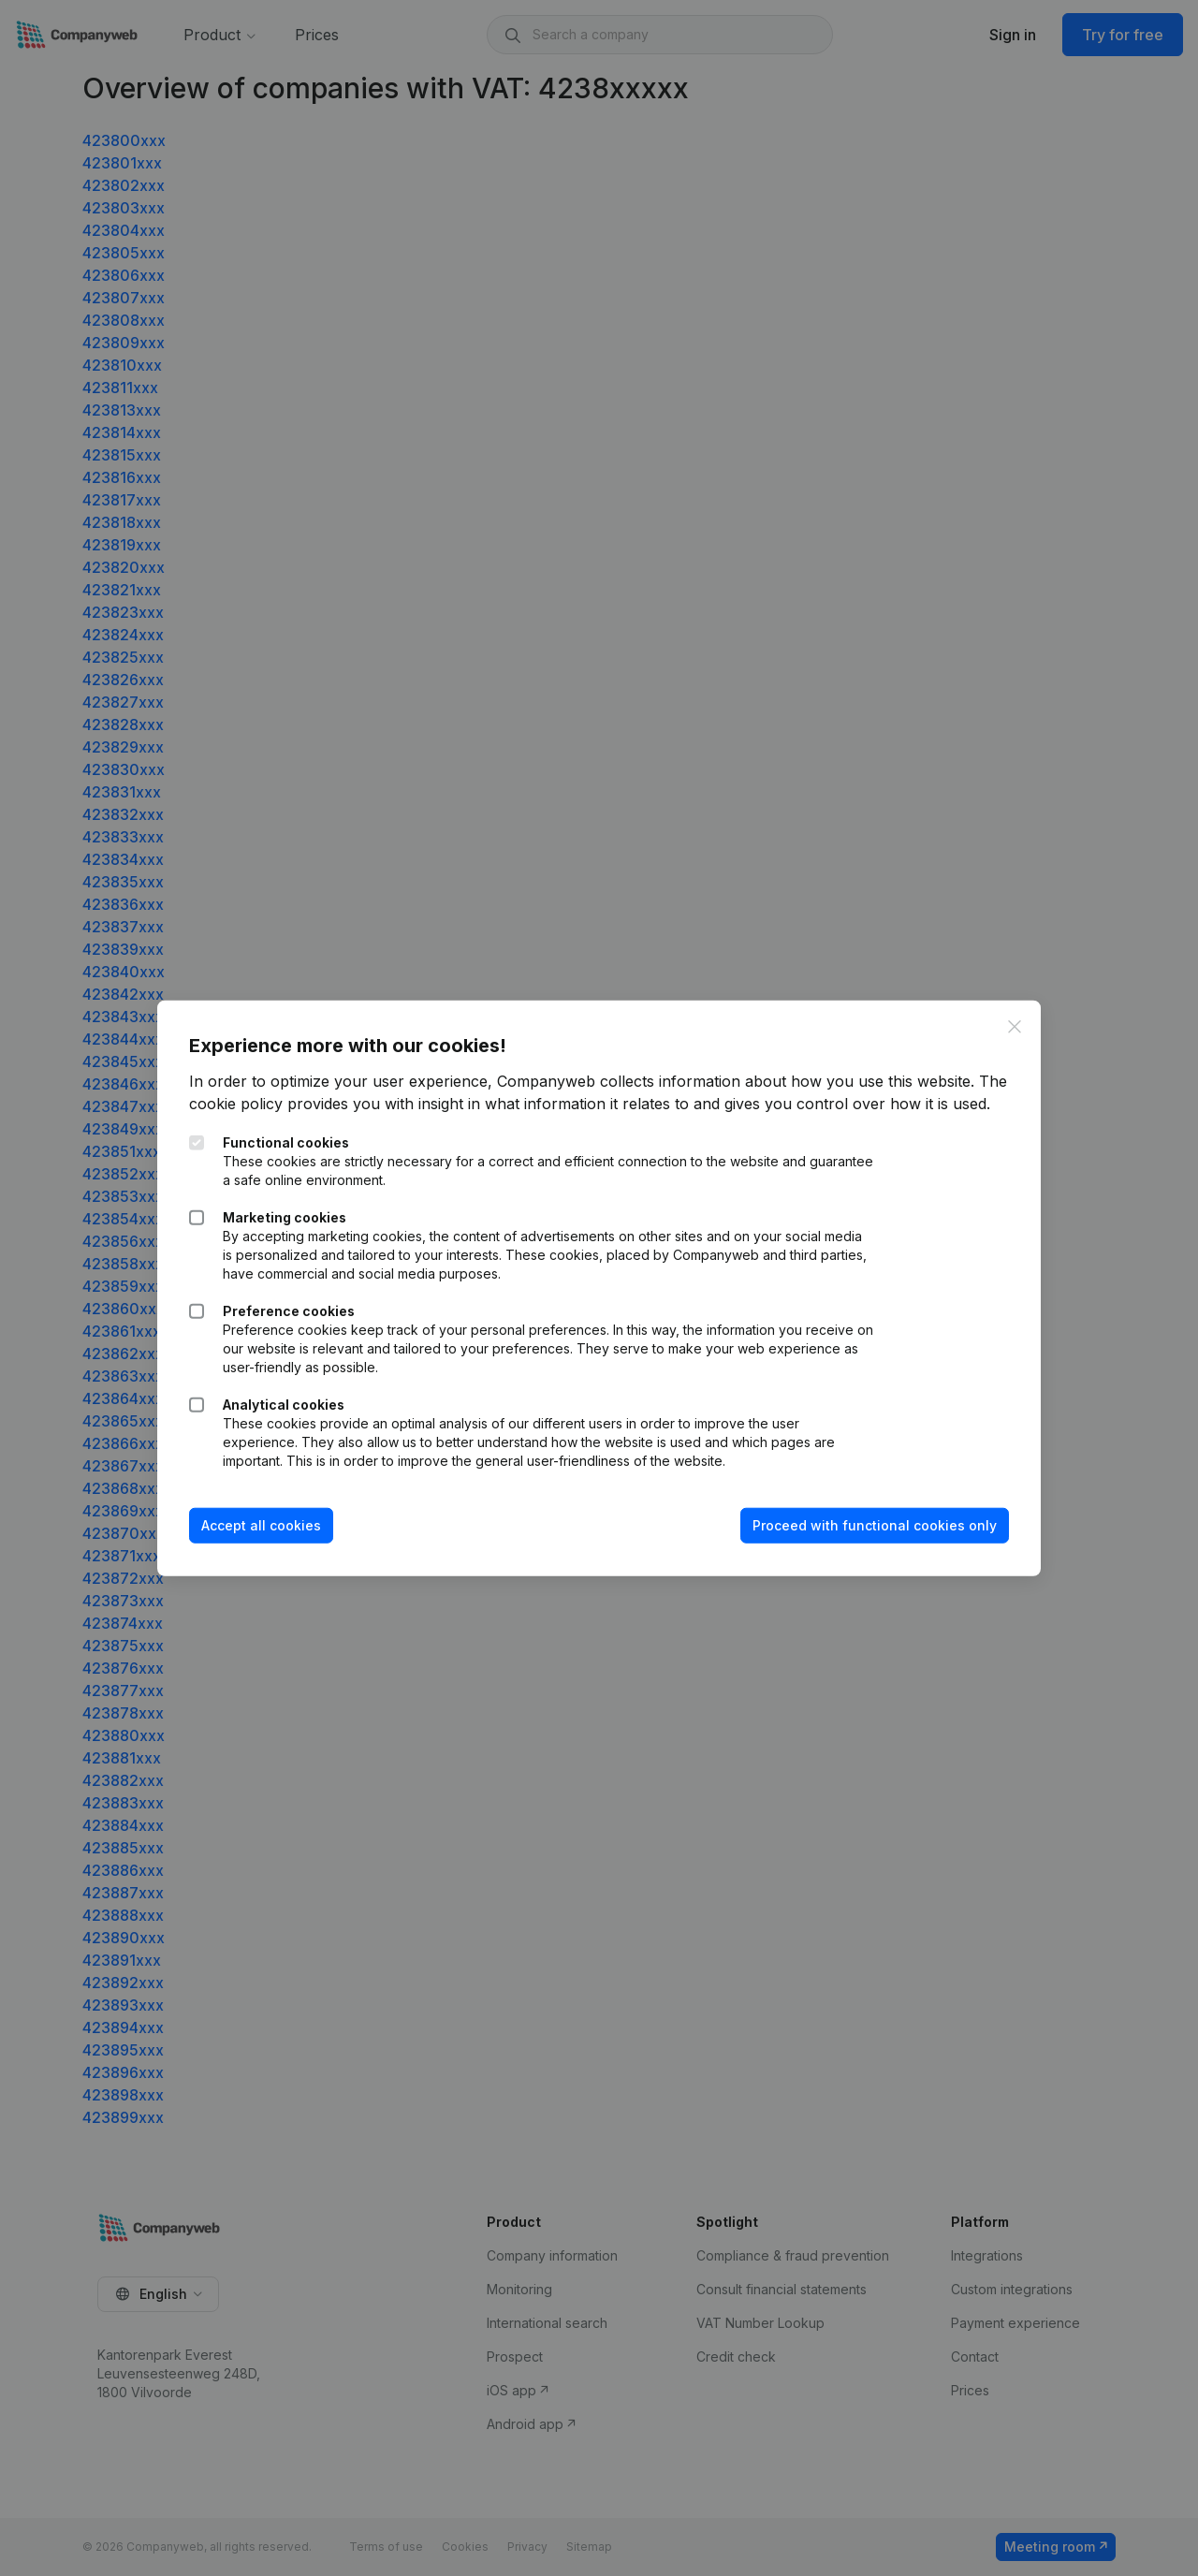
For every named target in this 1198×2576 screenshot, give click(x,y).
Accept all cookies (267, 1536)
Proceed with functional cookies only (869, 1536)
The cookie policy (258, 1092)
